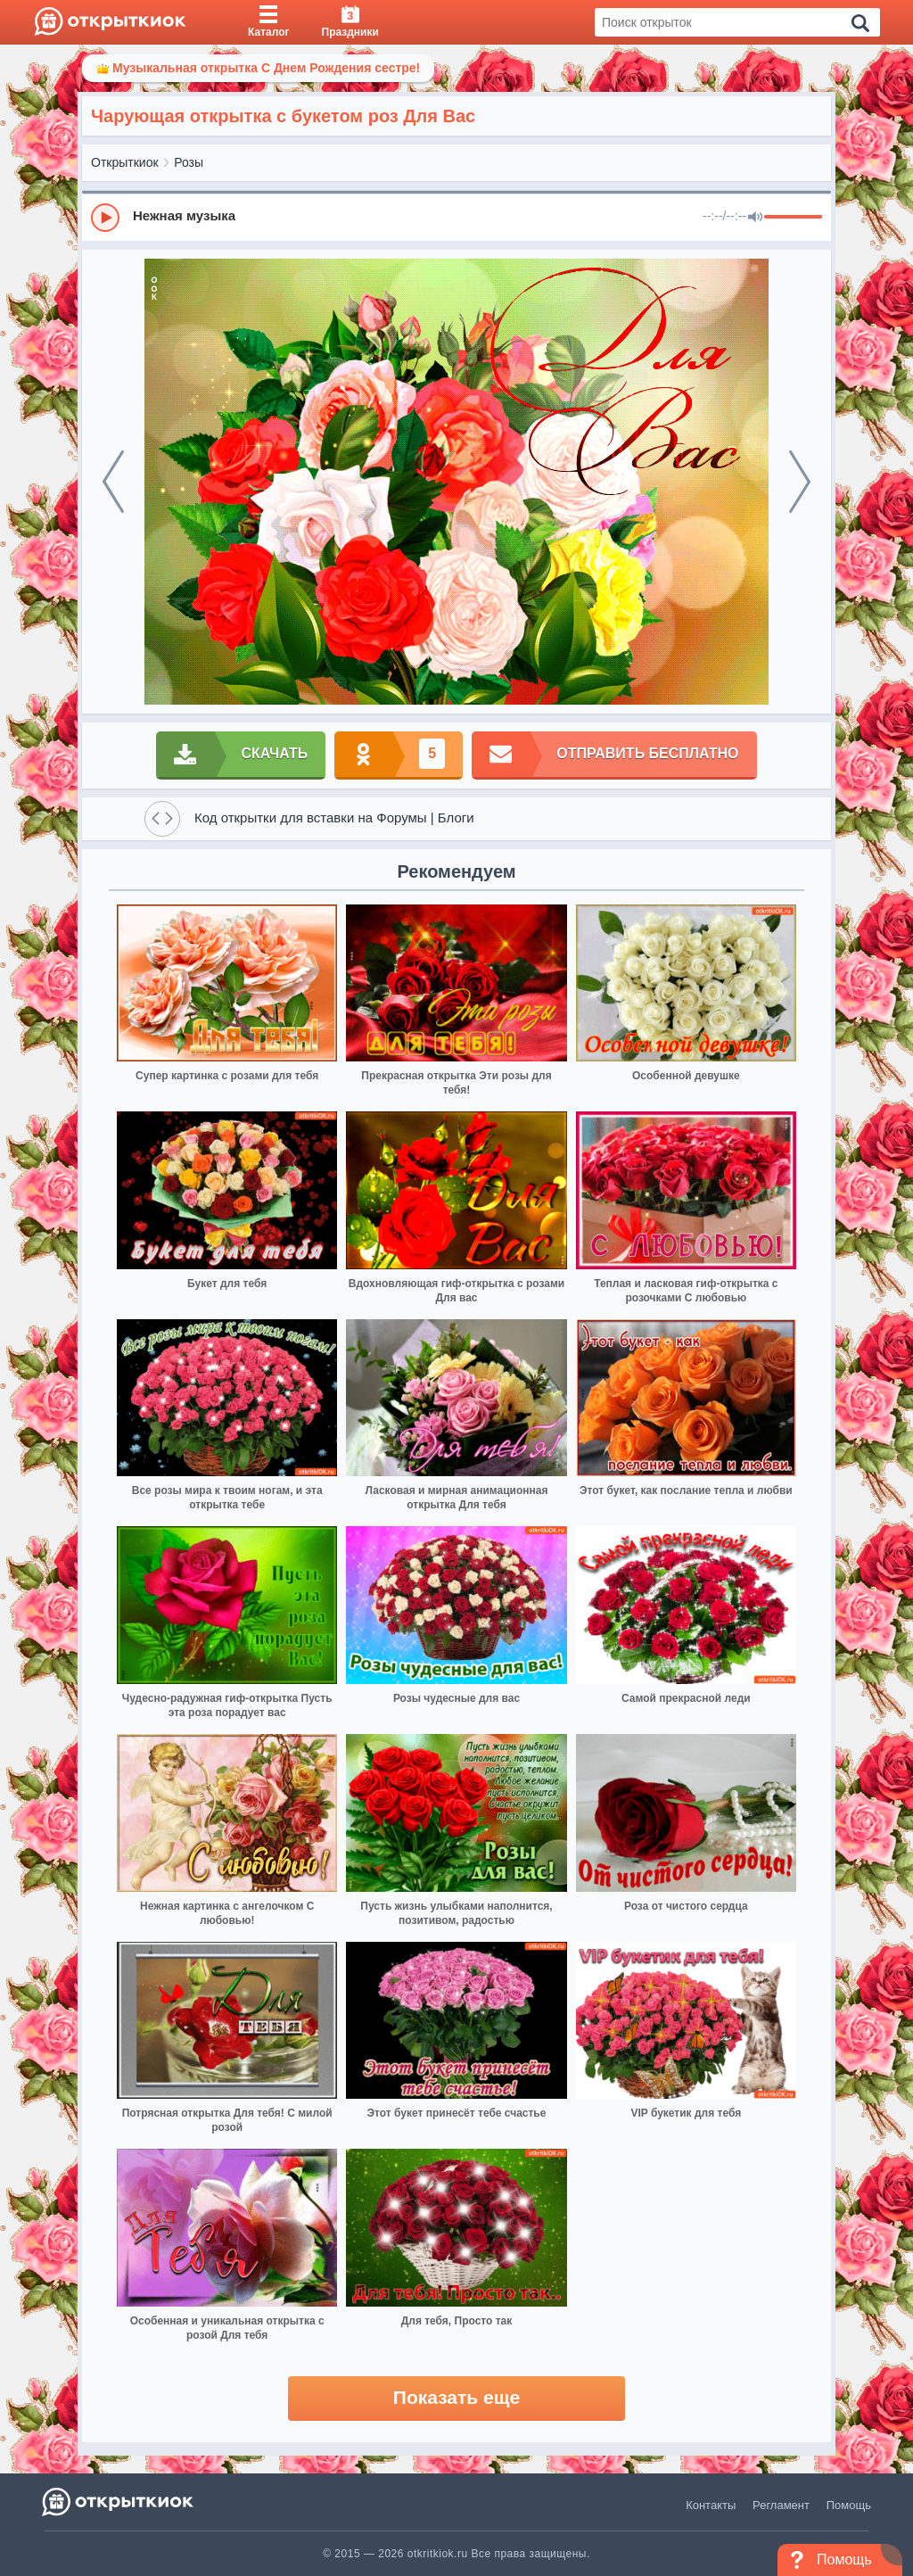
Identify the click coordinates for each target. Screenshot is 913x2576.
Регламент (781, 2505)
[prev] (113, 482)
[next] (800, 482)
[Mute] (755, 218)
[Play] (105, 217)
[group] (456, 217)
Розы (188, 162)
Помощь (849, 2505)
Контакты (711, 2505)
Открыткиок (125, 162)
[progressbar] (793, 217)
